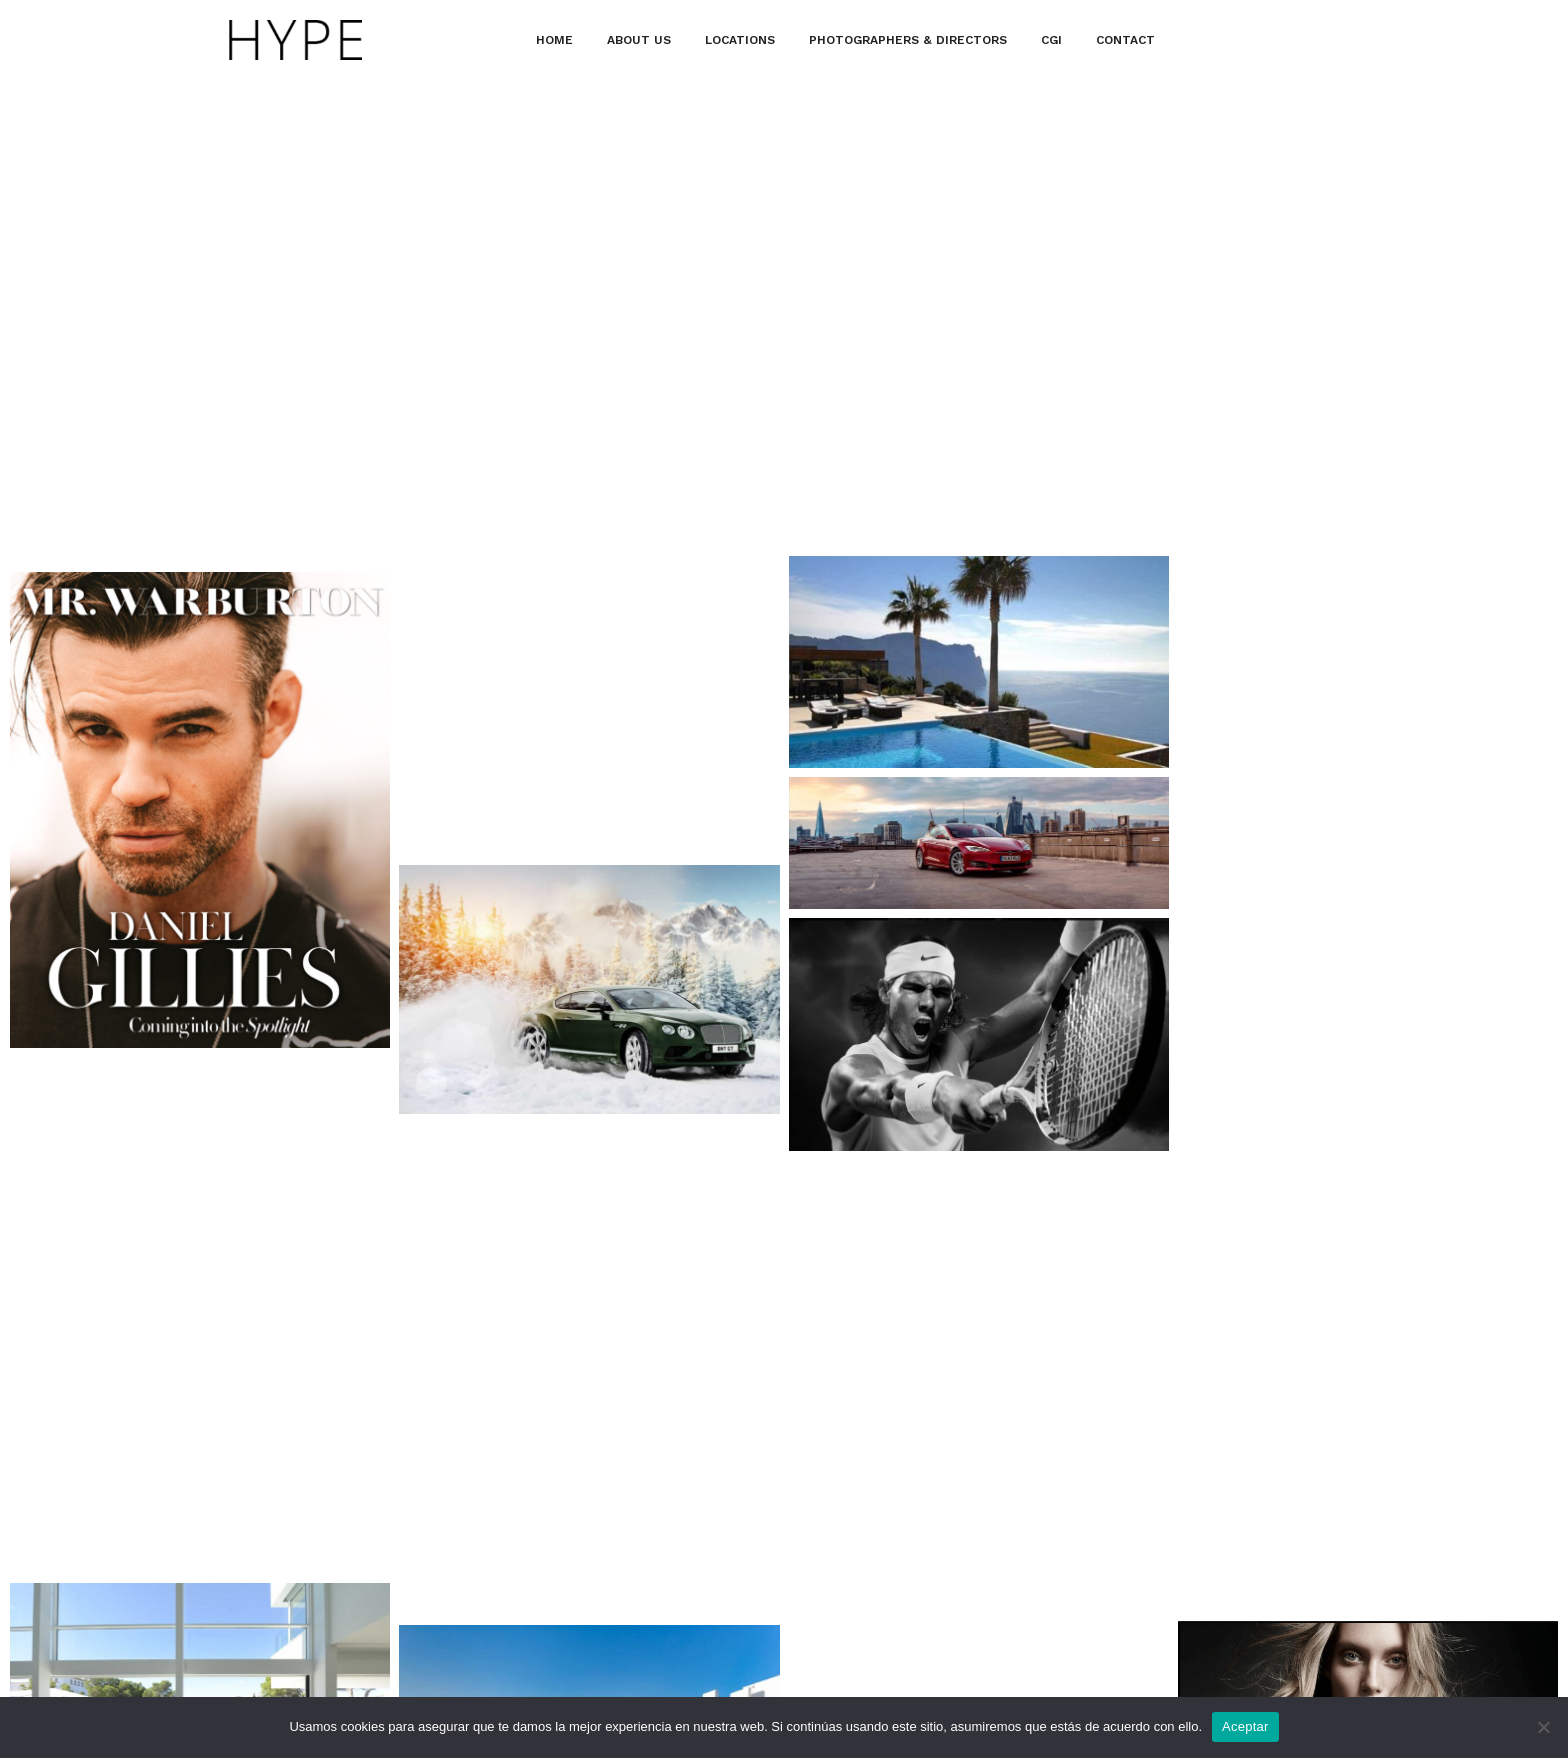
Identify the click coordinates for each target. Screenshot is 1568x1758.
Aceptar (1245, 1726)
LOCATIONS (740, 40)
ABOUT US (639, 40)
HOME (554, 40)
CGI (1051, 40)
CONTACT (1125, 40)
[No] (1543, 1727)
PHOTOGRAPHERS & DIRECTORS (908, 40)
